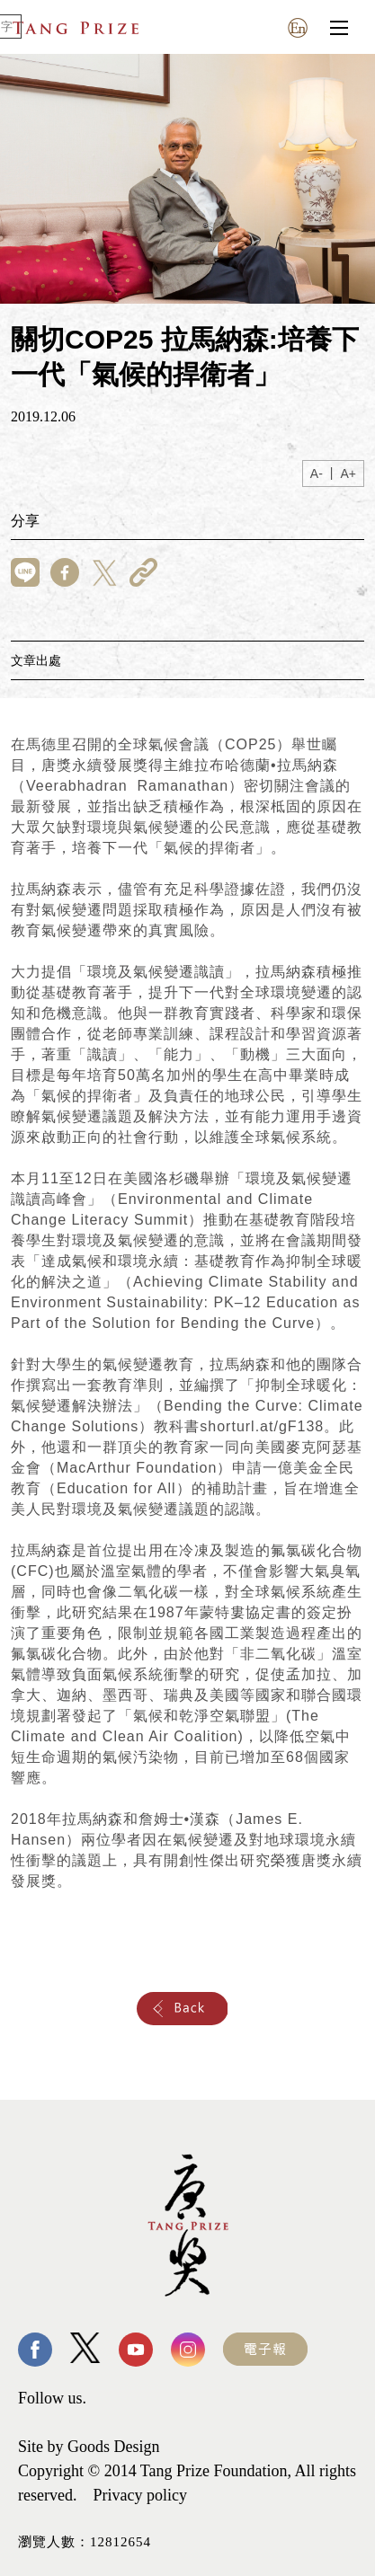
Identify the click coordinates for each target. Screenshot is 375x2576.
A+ (348, 473)
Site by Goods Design (89, 2447)
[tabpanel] (187, 179)
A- (316, 473)
